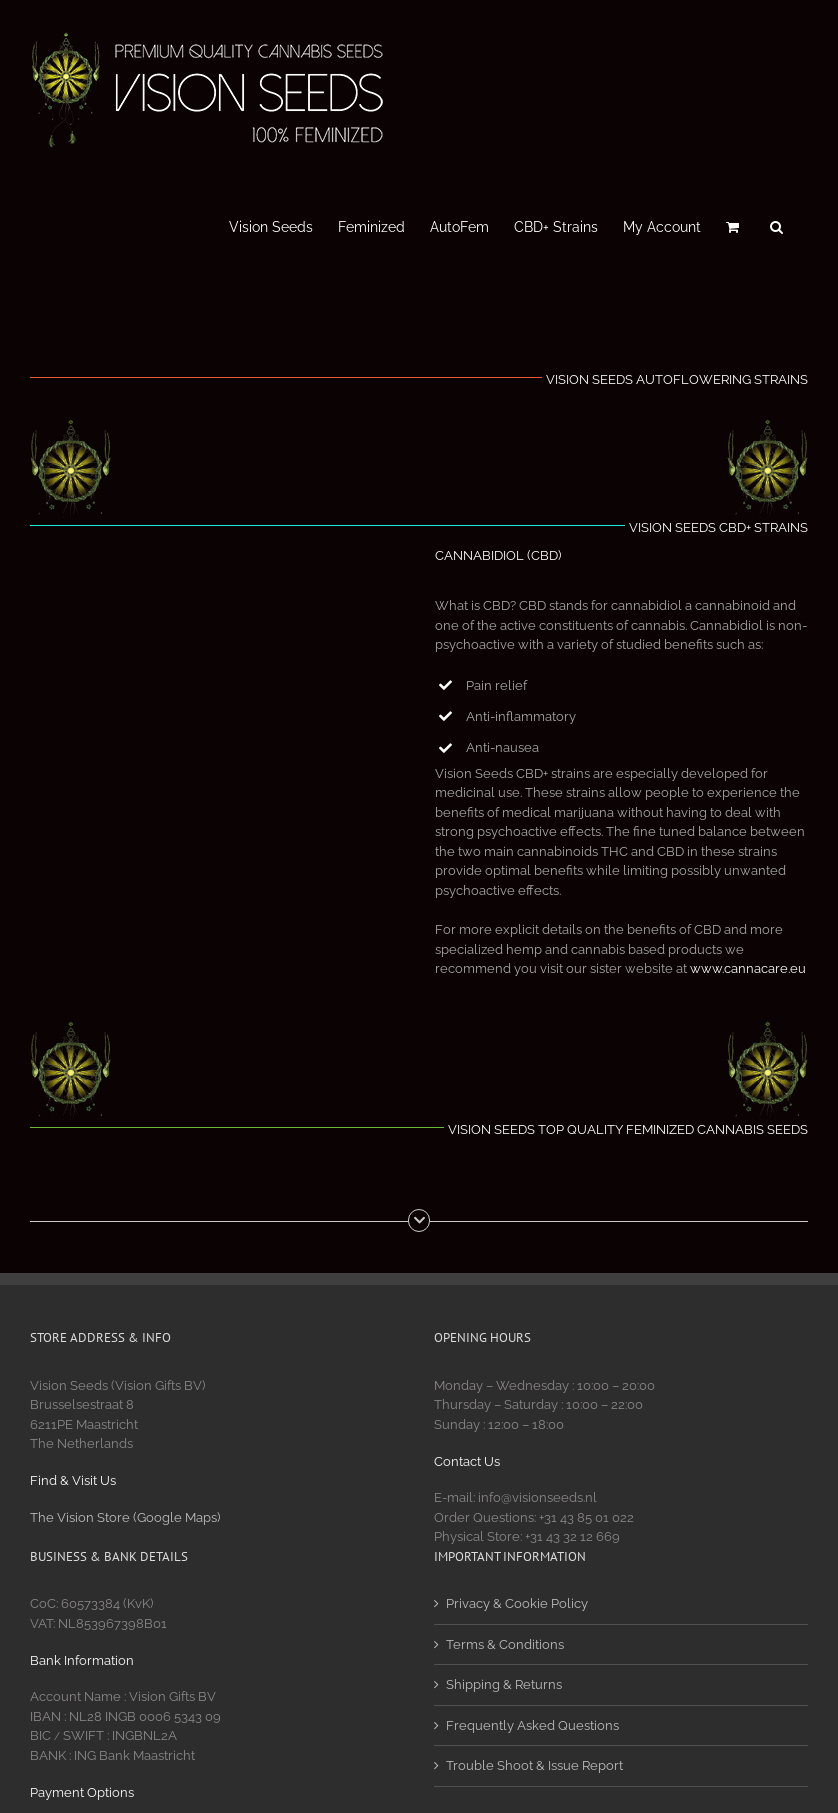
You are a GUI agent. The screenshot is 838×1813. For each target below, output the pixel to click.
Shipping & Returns (504, 1684)
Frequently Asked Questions (532, 1725)
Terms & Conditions (505, 1644)
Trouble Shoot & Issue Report (534, 1765)
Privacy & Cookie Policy (517, 1603)
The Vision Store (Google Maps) (125, 1517)
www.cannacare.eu (748, 968)
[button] (776, 225)
